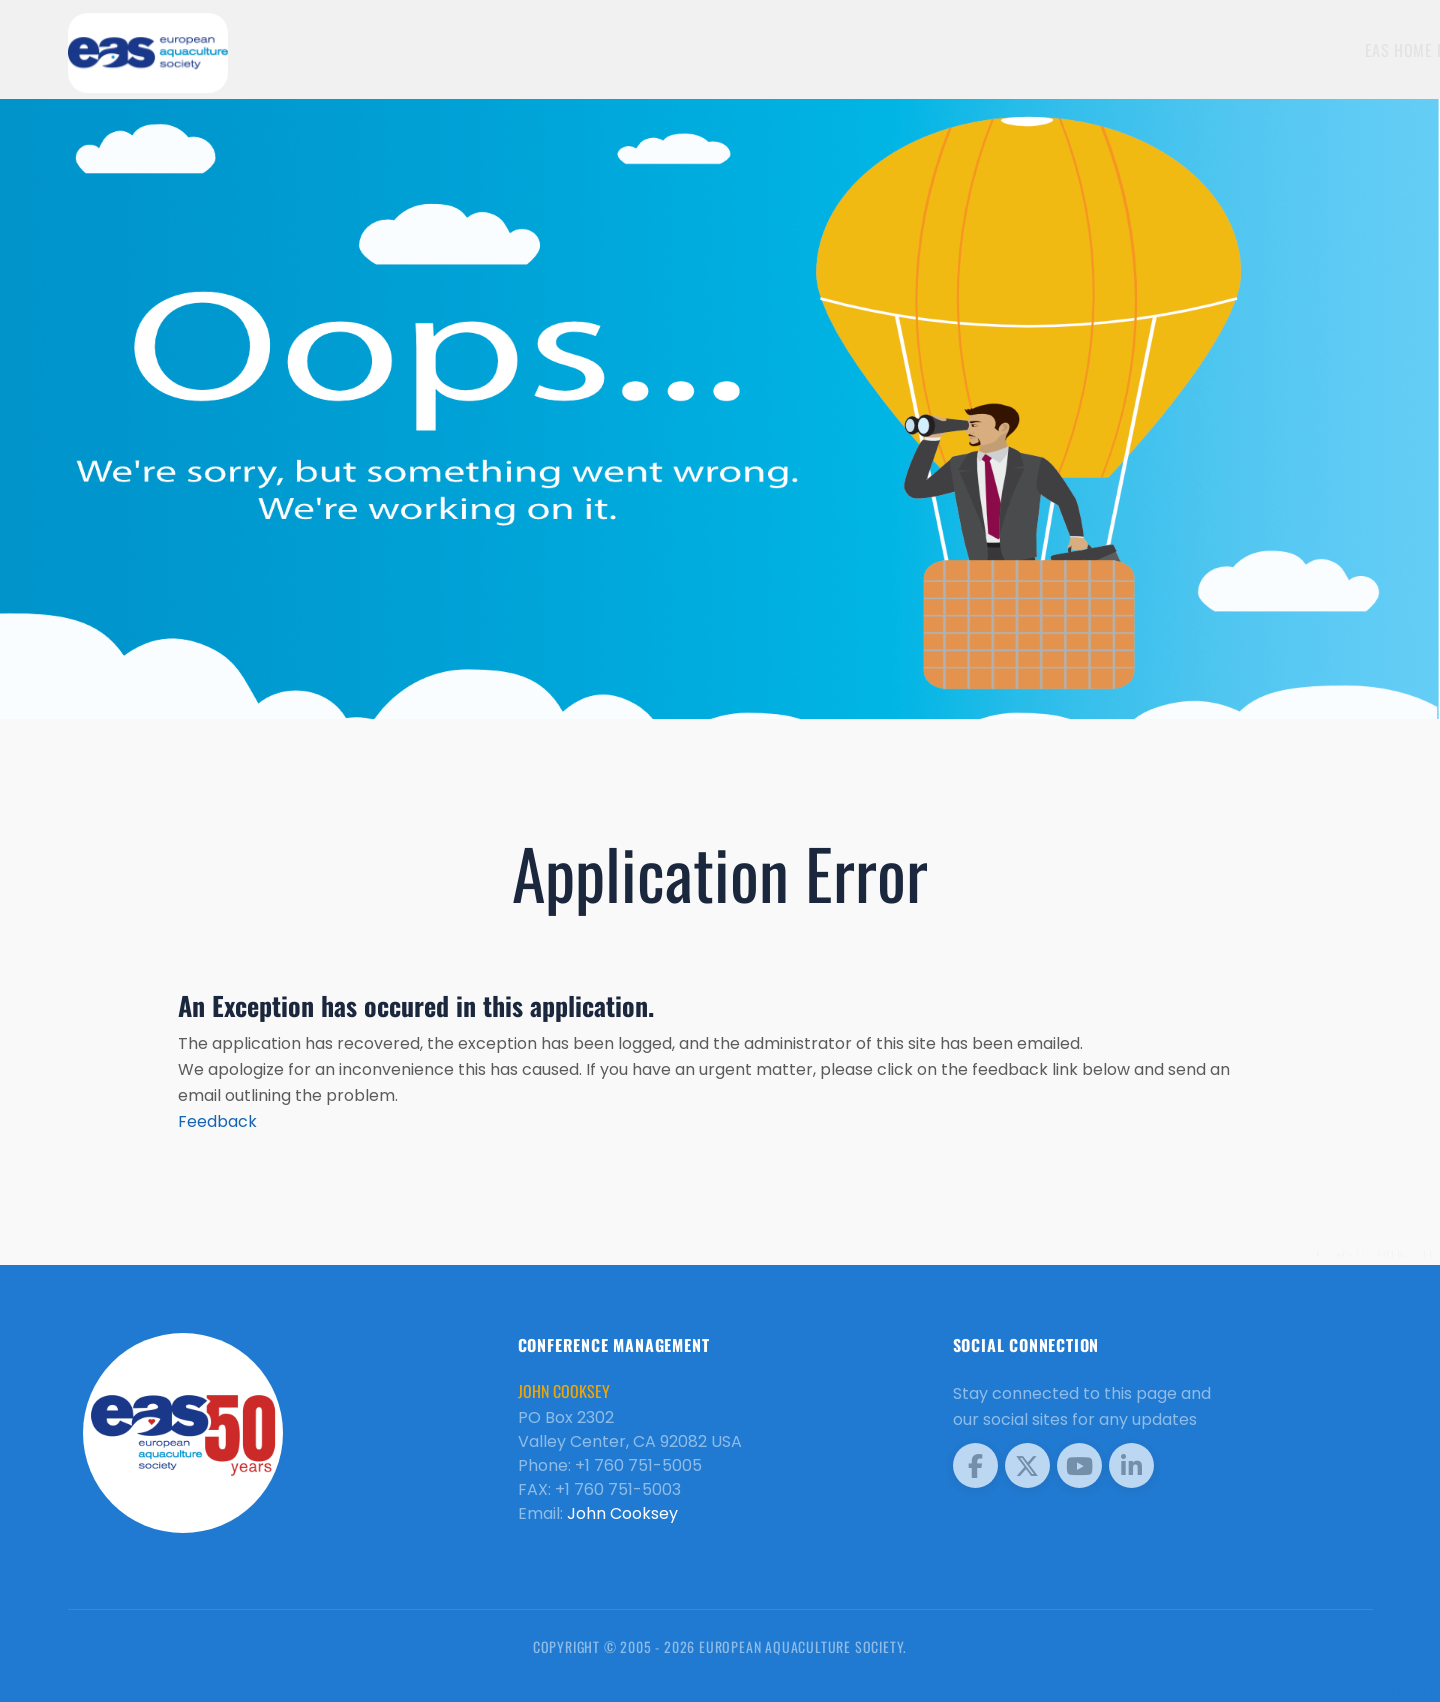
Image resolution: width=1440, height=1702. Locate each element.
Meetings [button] (1317, 50)
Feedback (217, 1121)
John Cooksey (622, 1513)
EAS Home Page (1209, 50)
